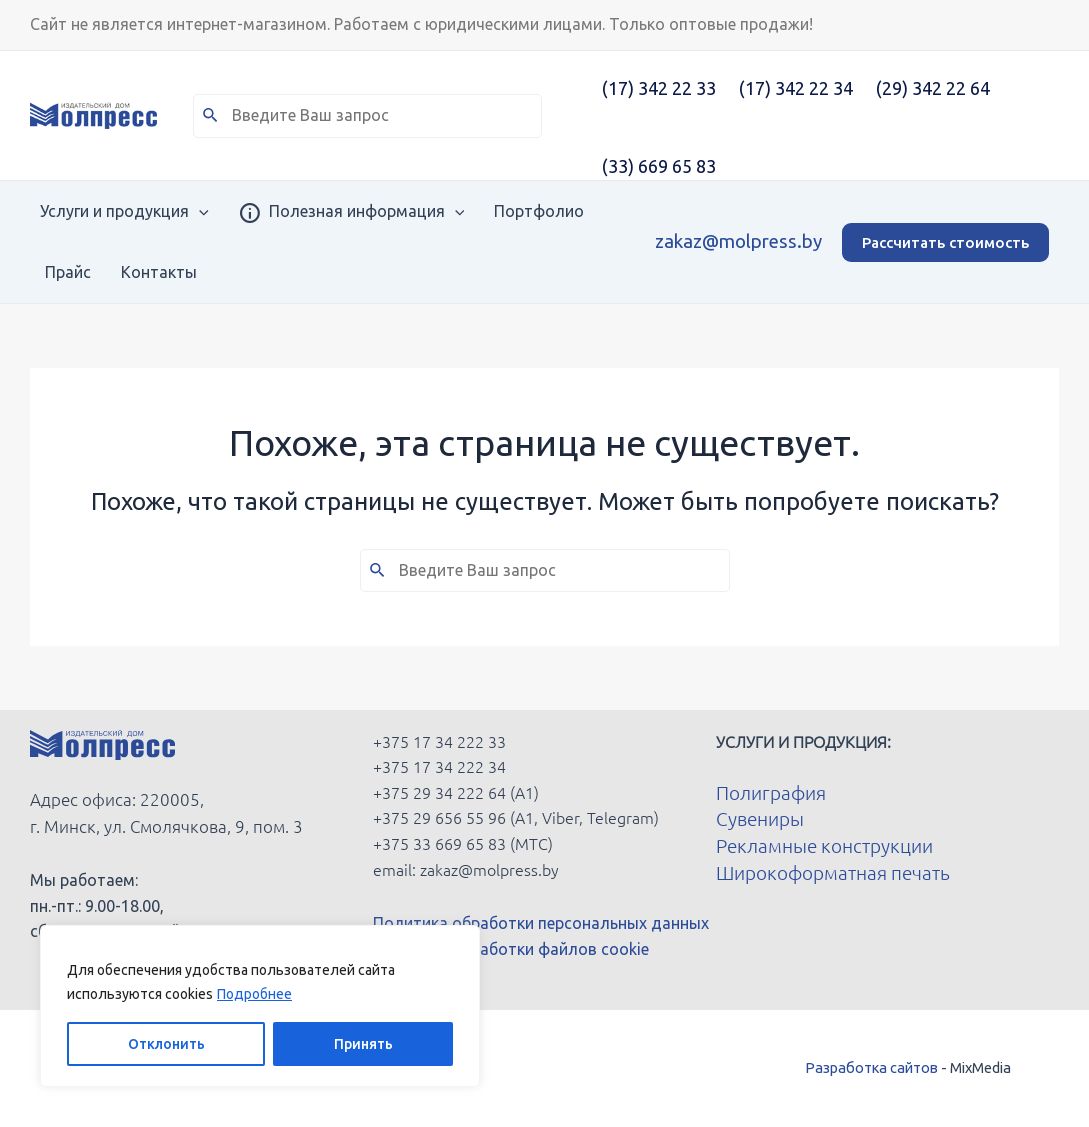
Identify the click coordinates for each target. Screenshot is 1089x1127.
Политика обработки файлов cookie (511, 949)
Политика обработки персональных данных (541, 923)
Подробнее (254, 994)
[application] (189, 211)
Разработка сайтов (871, 1067)
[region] (260, 1006)
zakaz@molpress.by (738, 241)
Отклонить (166, 1044)
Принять (363, 1044)
